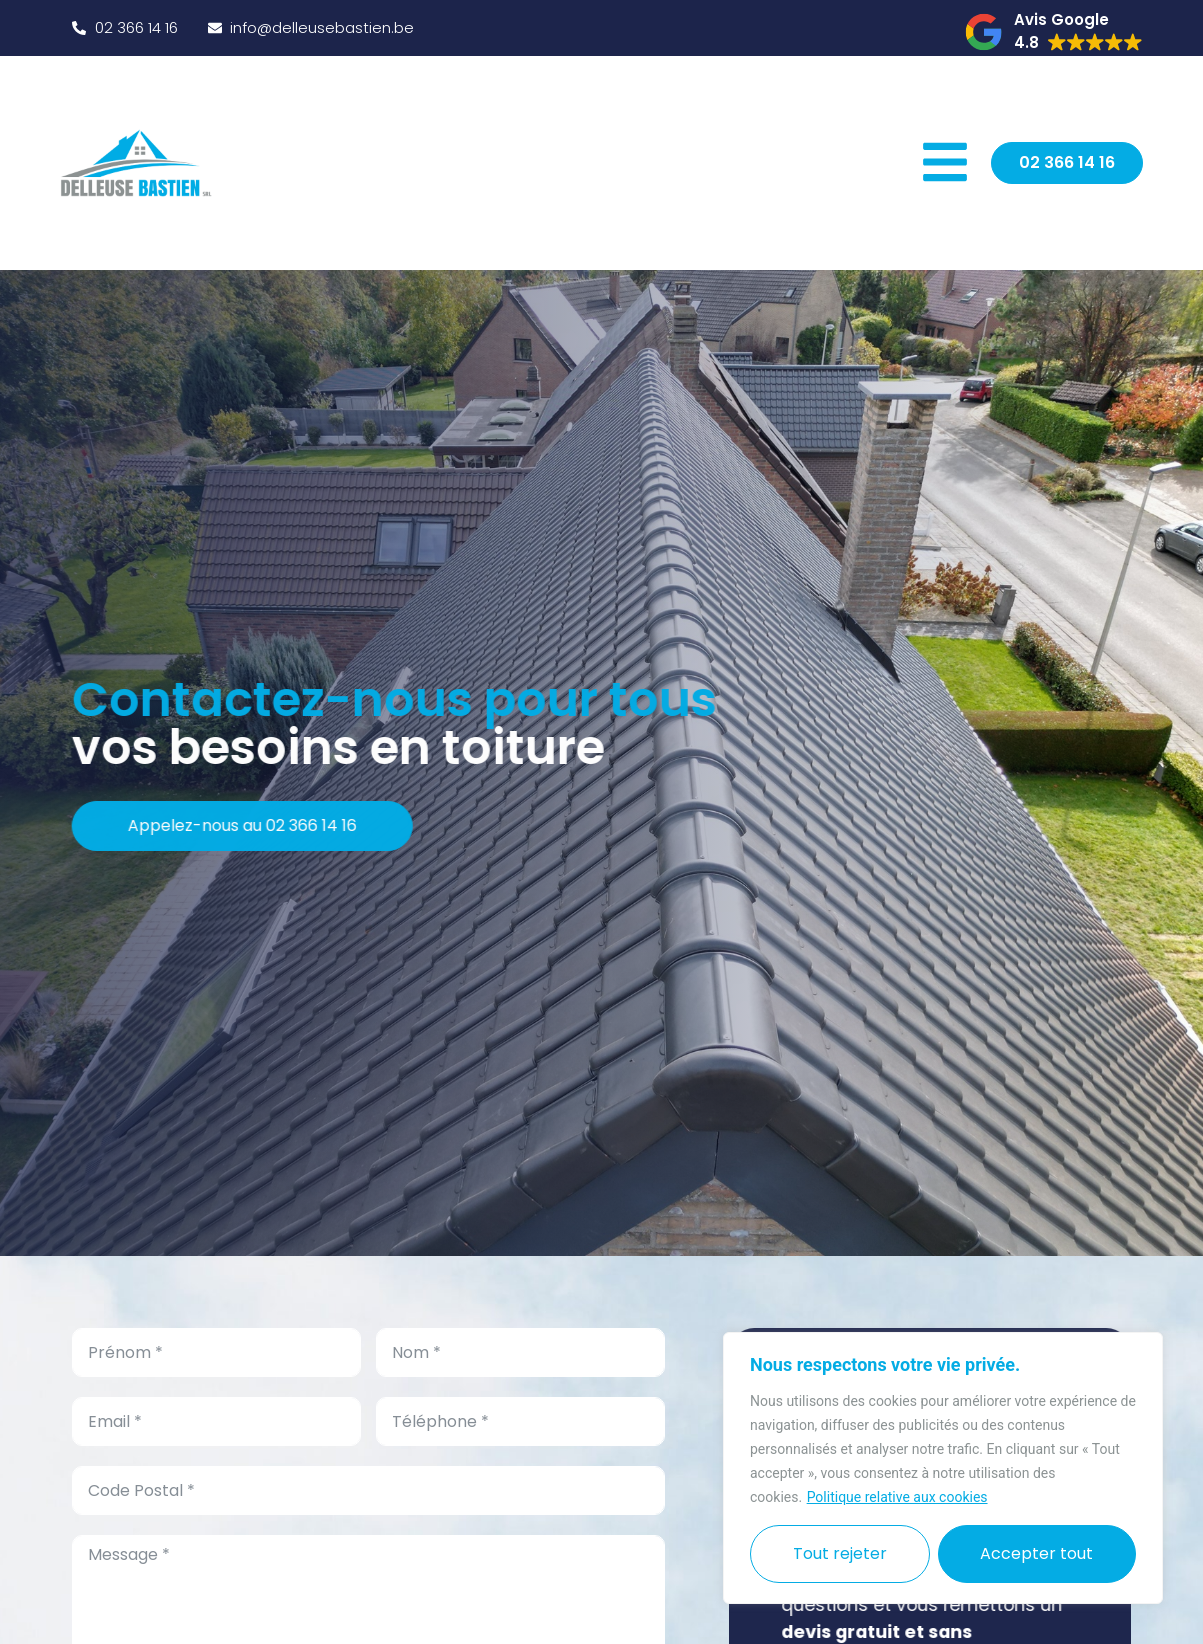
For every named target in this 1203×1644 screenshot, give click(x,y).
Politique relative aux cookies (897, 1497)
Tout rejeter (840, 1553)
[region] (943, 1468)
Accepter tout (1036, 1553)
